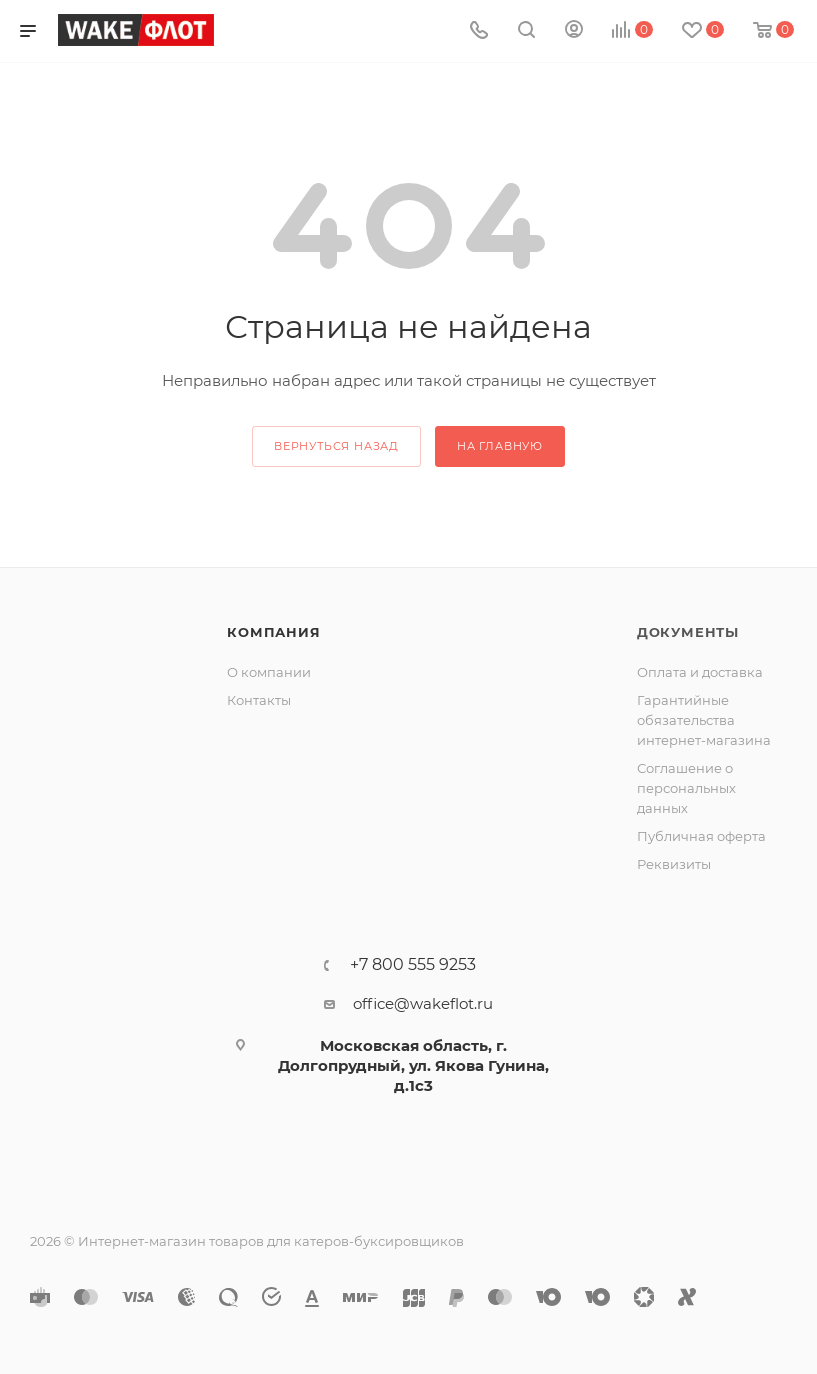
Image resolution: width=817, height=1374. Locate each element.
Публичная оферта (701, 836)
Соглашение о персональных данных (686, 788)
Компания (273, 632)
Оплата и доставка (700, 672)
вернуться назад (336, 446)
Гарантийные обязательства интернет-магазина (704, 720)
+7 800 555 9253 (413, 965)
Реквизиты (674, 864)
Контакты (259, 700)
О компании (269, 672)
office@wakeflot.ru (423, 1003)
